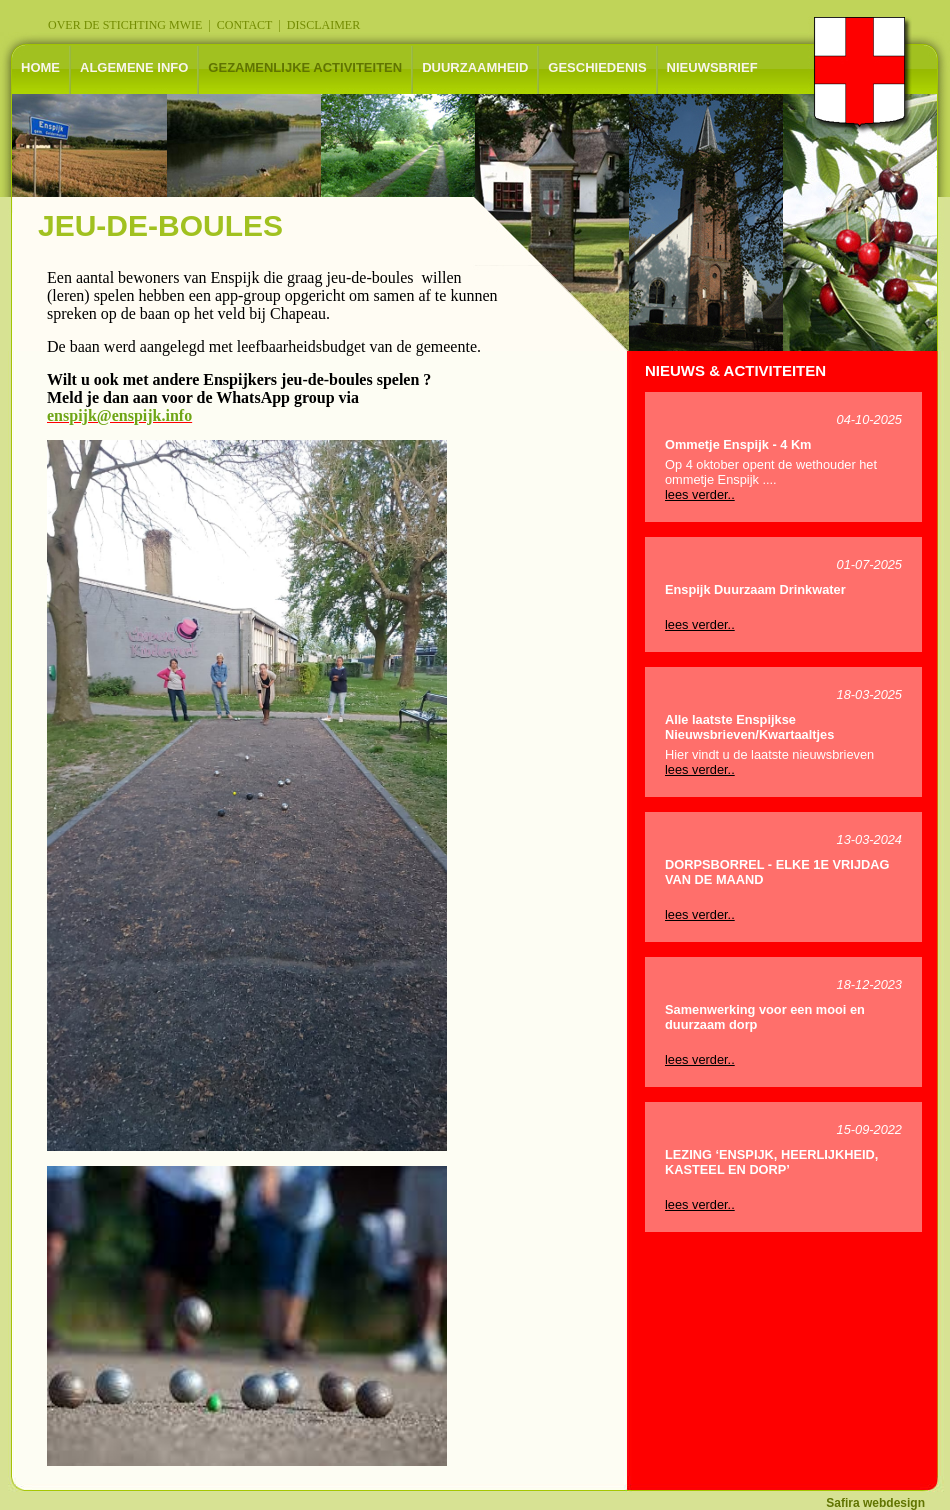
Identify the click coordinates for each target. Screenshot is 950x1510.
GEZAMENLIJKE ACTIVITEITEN (305, 67)
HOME (40, 67)
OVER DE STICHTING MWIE (125, 25)
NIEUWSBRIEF (712, 67)
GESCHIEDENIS (597, 67)
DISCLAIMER (323, 25)
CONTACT (245, 25)
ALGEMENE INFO (134, 67)
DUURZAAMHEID (475, 67)
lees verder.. (700, 494)
